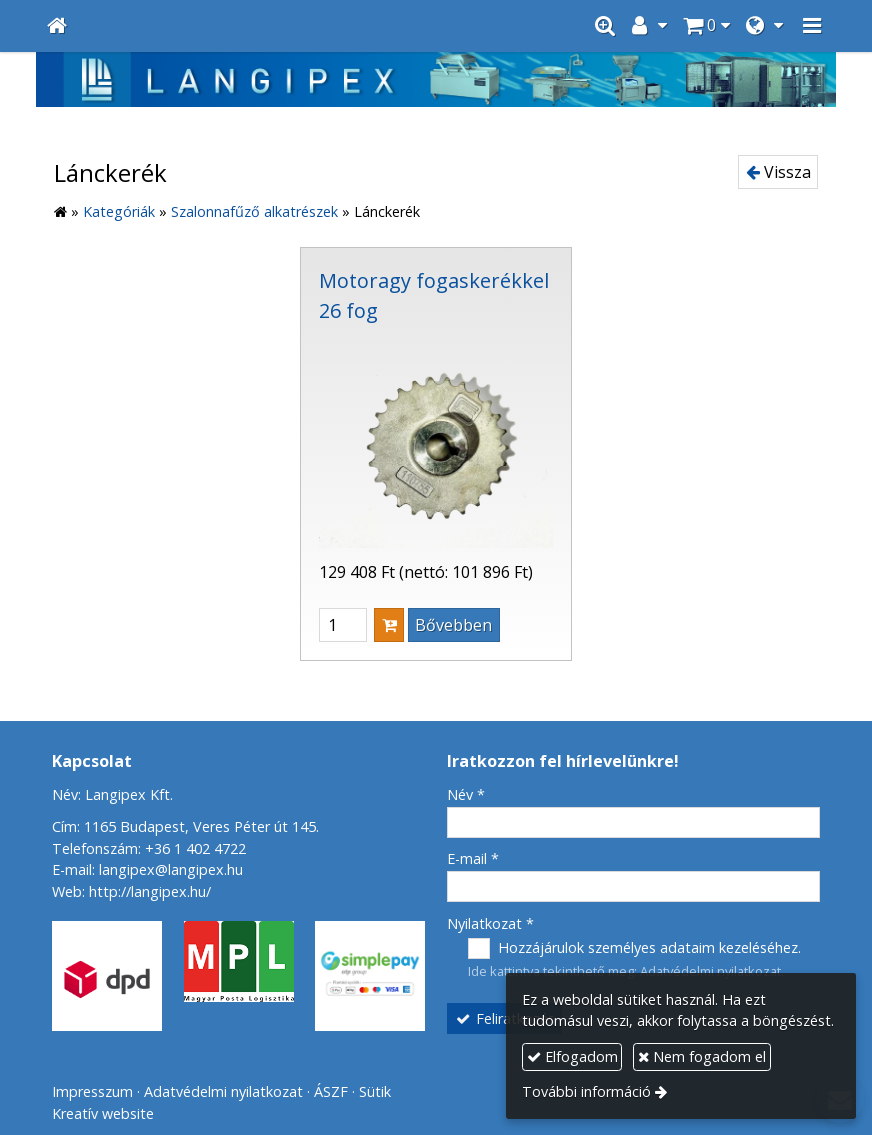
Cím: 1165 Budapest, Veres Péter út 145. (185, 826)
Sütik (375, 1091)
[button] (812, 26)
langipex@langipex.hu (171, 869)
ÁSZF (331, 1091)
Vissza (778, 172)
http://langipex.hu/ (150, 891)
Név (466, 794)
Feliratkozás (505, 1018)
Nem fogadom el (702, 1056)
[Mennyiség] (343, 625)
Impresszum (92, 1091)
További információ (586, 1091)
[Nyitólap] (57, 26)
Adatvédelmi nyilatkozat (710, 971)
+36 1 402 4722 (195, 848)
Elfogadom (572, 1056)
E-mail (473, 858)
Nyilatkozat (490, 923)
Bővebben (453, 625)
